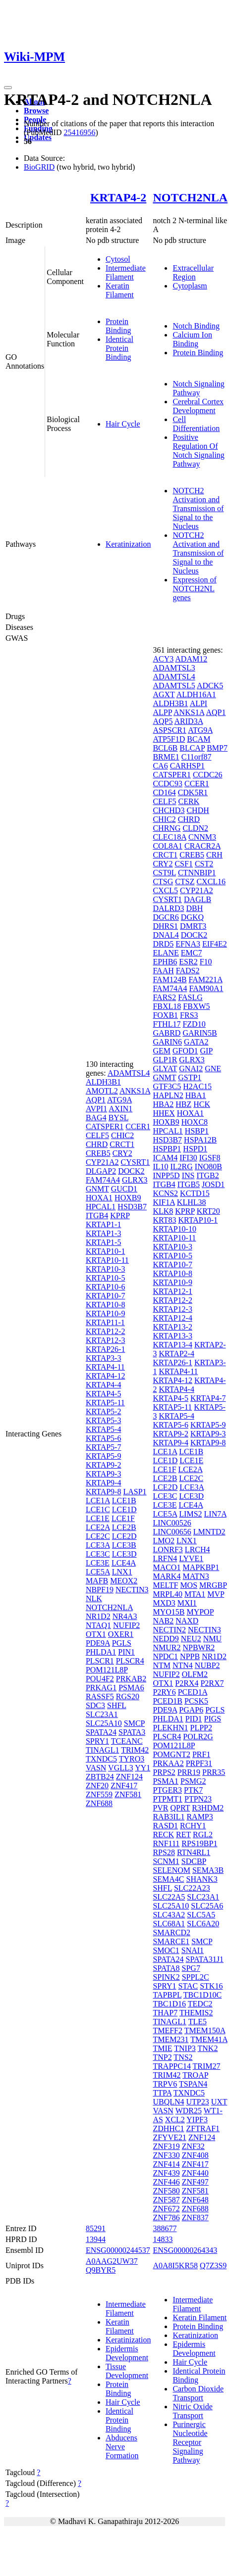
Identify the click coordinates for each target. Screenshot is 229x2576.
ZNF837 (195, 2217)
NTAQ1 (98, 1625)
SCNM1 (166, 1861)
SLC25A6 (207, 1906)
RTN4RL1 (193, 1852)
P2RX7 (212, 1683)
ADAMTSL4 (129, 1073)
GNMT (97, 1189)
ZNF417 (124, 1785)
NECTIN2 (169, 1629)
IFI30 (188, 1157)
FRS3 (189, 1015)
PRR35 (213, 1772)
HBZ (183, 1104)
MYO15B (168, 1612)
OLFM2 (195, 1674)
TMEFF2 (167, 2030)
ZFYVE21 (169, 2137)
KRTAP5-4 (103, 1429)
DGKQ (192, 917)
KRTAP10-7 (105, 1295)
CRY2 (122, 1153)
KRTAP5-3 (103, 1420)
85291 (96, 2228)
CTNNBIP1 (197, 872)
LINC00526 (172, 1523)
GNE (213, 1068)
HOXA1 (99, 1197)
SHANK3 (202, 1879)
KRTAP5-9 (103, 1456)
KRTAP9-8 (103, 1491)
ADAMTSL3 (174, 668)
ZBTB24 (100, 1776)
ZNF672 (166, 2208)
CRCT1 (122, 1144)
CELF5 (97, 1135)
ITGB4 (97, 1215)
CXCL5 (165, 890)
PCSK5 (196, 1701)
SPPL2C (195, 1977)
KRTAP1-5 (103, 1242)
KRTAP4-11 (105, 1367)
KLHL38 (191, 1202)
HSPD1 (195, 1149)
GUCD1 (124, 1189)
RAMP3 (199, 1817)
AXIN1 (120, 1108)
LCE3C (98, 1554)
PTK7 (193, 1790)
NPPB (190, 1656)
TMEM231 (170, 2039)
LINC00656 (172, 1531)
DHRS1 (165, 926)
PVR (160, 1808)
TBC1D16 (169, 2004)
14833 (162, 2239)
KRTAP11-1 (105, 1322)
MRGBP (213, 1585)
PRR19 (188, 1772)
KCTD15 (195, 1193)
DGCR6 (165, 917)
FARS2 (164, 997)
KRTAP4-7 (208, 1398)
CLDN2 (195, 828)
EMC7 (191, 953)
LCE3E (98, 1563)
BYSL (118, 1117)
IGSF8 (210, 1157)
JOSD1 (213, 1184)
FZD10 (193, 1024)
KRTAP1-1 (103, 1224)
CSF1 (183, 863)
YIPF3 (197, 2119)
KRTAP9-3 (103, 1474)
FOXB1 (165, 1015)
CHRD (97, 1144)
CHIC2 (122, 1135)
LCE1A (98, 1500)
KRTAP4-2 (118, 197)
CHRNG (166, 828)
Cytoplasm (189, 286)
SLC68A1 (169, 1923)
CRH (214, 855)
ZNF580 (166, 2191)
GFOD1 (185, 1051)
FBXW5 (196, 1006)
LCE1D (124, 1509)
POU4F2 (100, 1678)
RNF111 (166, 1843)
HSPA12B (200, 1140)
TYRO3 (132, 1759)
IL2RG (182, 1166)
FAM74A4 (103, 1180)
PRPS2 (164, 1772)
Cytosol (118, 259)
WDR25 (188, 2110)
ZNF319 (166, 2146)
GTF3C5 (167, 1086)
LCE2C (98, 1536)
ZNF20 (97, 1785)
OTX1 (96, 1634)
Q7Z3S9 (213, 2265)
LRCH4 (197, 1549)
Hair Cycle (123, 424)
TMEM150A (205, 2030)
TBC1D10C (202, 1995)
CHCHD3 (168, 810)
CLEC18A (169, 837)
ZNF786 (166, 2217)
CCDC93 (167, 783)
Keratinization (128, 544)
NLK (94, 1598)
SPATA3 (131, 1732)
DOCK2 (131, 1171)
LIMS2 (190, 1514)
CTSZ (184, 881)
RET (183, 1834)
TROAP (195, 2075)
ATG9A (119, 1100)
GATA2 (196, 1042)
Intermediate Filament (126, 272)
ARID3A (188, 721)
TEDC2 (200, 2004)
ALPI (199, 703)
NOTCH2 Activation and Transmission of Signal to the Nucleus (198, 508)
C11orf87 (196, 757)
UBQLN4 (168, 2102)
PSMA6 (131, 1687)
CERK (189, 801)
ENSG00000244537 (118, 2250)
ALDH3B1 (103, 1082)
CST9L (164, 872)
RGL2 (203, 1834)
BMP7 (217, 748)
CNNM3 (202, 837)
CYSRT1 (135, 1162)
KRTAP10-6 (105, 1287)
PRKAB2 (131, 1678)
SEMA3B (208, 1870)
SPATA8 (166, 1968)
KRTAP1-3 (103, 1233)
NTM (162, 1665)
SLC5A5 (201, 1914)
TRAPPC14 (171, 2066)
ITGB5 (188, 1184)
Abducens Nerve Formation (122, 2446)
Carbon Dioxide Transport (198, 2393)
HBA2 (163, 1104)
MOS (188, 1585)
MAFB (97, 1580)
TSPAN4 (193, 2084)
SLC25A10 (104, 1723)
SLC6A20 (203, 1923)
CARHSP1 (187, 766)
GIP (206, 1051)
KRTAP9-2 (103, 1465)
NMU (212, 1638)
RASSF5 (100, 1696)
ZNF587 (166, 2199)
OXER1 (121, 1634)
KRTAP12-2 (105, 1331)
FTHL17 (166, 1024)
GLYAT (165, 1068)
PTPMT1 (167, 1799)
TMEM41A (209, 2039)
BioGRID (39, 167)
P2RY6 (164, 1692)
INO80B (208, 1166)
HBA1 (195, 1095)
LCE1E (98, 1518)
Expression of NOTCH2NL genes (194, 588)
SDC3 (95, 1705)
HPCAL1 (100, 1206)
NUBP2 (207, 1665)
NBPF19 (100, 1589)
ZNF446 (166, 2182)
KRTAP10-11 (107, 1260)
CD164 (164, 792)
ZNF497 (195, 2182)
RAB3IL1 (168, 1817)
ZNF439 (166, 2173)
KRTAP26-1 (105, 1349)
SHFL (116, 1705)
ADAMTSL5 (174, 685)
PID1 (193, 1719)
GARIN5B (199, 1033)
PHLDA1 (101, 1652)
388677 (164, 2228)
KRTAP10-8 (105, 1304)
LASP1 (134, 1491)
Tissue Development (127, 2371)
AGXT (163, 694)
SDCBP (193, 1861)
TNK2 (208, 2048)
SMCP (134, 1723)
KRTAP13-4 (172, 1344)
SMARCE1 (171, 1941)
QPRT (180, 1808)
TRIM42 (135, 1750)
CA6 (160, 766)
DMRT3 (193, 926)
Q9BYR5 (100, 2270)
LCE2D (124, 1536)
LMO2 (163, 1540)
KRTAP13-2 (172, 1327)
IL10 (160, 1166)
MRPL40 (167, 1594)
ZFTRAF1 (203, 2128)
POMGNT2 (171, 1754)
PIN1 (126, 1652)
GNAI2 (191, 1068)
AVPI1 (96, 1108)
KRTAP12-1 (172, 1291)
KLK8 (163, 1211)
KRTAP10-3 (105, 1269)
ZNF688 (99, 1803)
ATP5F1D (169, 739)
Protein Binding (118, 325)
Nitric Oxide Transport (192, 2411)
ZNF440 (195, 2173)
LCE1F (123, 1518)
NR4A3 (125, 1616)
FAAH (163, 970)
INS (188, 1175)
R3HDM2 (208, 1808)
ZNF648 (195, 2199)
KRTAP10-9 (105, 1313)
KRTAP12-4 (172, 1318)
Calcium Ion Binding (192, 339)
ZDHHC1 (168, 2128)
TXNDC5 (101, 1759)
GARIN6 (167, 1042)
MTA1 (194, 1594)
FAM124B (169, 979)
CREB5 (98, 1153)
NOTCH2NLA (190, 197)
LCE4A (124, 1563)
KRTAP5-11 (105, 1402)
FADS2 (188, 970)
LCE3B (124, 1545)
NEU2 (191, 1638)
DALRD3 (168, 908)
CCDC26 (208, 774)
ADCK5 (210, 685)
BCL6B (165, 748)
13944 (96, 2239)
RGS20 (127, 1696)
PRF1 (201, 1754)
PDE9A (98, 1643)
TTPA (162, 2093)
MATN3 (195, 1576)
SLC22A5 (169, 1897)
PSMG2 (193, 1781)
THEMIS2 (196, 2012)
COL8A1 (167, 846)
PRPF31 (199, 1763)
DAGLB (197, 899)
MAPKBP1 (200, 1567)
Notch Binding (196, 326)
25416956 (79, 132)
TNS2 (182, 2057)
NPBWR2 (198, 1647)
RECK (163, 1834)
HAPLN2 (168, 1095)
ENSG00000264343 (185, 2250)
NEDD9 (165, 1638)
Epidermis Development (127, 2353)
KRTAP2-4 (176, 1353)
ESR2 (188, 961)
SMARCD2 (171, 1932)
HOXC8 (194, 1122)
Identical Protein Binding (119, 348)
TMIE (162, 2048)
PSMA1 (165, 1781)
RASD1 (165, 1825)
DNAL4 (165, 935)
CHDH (197, 810)
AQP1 (96, 1100)
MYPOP (200, 1612)
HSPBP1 (167, 1149)
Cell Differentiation (196, 423)
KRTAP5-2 (103, 1411)
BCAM (198, 739)
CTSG (163, 881)
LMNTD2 (209, 1531)
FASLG (190, 997)
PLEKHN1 (170, 1727)
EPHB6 (165, 961)
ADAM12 (191, 659)
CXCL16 (211, 881)
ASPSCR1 (169, 730)
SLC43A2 (169, 1914)
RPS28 (163, 1852)
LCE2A (98, 1527)
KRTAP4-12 (105, 1376)
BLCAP (192, 748)
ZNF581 (127, 1794)
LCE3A (98, 1545)
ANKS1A (134, 1091)
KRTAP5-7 (103, 1447)
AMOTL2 (102, 1091)
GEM (162, 1051)
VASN (96, 1768)
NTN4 (182, 1665)
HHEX (163, 1113)
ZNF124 (129, 1776)
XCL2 (175, 2119)
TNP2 (162, 2057)
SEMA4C (168, 1879)
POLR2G (198, 1736)
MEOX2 (123, 1580)
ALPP (162, 712)
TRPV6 (165, 2084)
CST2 (204, 863)
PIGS (213, 1719)
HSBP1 (197, 1131)
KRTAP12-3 (105, 1340)
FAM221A (206, 979)
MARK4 (166, 1576)
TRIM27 (207, 2066)
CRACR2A (202, 846)
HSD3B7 (132, 1206)
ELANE (165, 953)
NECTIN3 (132, 1589)
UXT (219, 2102)
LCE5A (98, 1572)
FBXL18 (167, 1006)
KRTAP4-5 (103, 1393)
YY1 (142, 1768)
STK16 (211, 1986)
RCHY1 (193, 1825)
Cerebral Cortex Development (198, 406)
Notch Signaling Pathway (198, 388)
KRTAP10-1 (105, 1251)
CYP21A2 (102, 1162)
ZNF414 (166, 2164)
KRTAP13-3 (172, 1336)
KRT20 (208, 1211)
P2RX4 (186, 1683)
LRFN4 (165, 1558)
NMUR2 (166, 1647)
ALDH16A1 (196, 694)
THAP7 (165, 2012)
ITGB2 (207, 1175)
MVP (215, 1594)
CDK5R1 (193, 792)
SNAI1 (192, 1950)
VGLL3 (120, 1768)
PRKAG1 (101, 1687)
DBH (194, 908)
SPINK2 (166, 1977)
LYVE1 (191, 1558)
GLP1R (165, 1059)
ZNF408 (195, 2155)
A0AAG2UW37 (112, 2261)
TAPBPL (167, 1995)
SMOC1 (166, 1950)
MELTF (165, 1585)
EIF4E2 (214, 944)
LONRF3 (167, 1549)
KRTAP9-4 (103, 1483)
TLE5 (197, 2021)
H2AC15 (197, 1086)
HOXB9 (127, 1197)
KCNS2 (165, 1193)
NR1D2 (98, 1616)
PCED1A (193, 1692)
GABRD (166, 1033)
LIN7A (215, 1514)
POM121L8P (107, 1670)
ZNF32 (193, 2146)
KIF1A (163, 1202)
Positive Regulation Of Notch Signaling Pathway (198, 450)
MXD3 (164, 1603)
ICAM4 (165, 1157)
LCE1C (98, 1509)
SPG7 (191, 1968)
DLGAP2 (101, 1171)
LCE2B (124, 1527)
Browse (36, 110)
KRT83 (164, 1220)
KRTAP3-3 (103, 1358)
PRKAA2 (168, 1763)
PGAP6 (191, 1710)
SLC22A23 (192, 1888)
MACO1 (166, 1567)
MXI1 (187, 1603)
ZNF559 (99, 1794)
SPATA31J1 (205, 1959)
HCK (201, 1104)
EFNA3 (187, 944)
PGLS (121, 1643)
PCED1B (167, 1701)
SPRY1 (97, 1741)
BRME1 (166, 757)
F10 (206, 961)
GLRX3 (135, 1180)
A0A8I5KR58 (175, 2265)
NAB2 (163, 1621)
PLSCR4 (130, 1661)
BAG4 (96, 1117)
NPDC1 (165, 1656)
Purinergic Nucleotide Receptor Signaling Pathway (189, 2442)
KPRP (119, 1215)
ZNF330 (166, 2155)
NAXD (186, 1621)
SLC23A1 (102, 1714)
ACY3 (163, 659)
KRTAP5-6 (103, 1438)
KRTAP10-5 (105, 1278)
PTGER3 (167, 1790)
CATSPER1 (104, 1126)
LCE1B (124, 1500)
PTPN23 (198, 1799)
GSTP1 (189, 1077)
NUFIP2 (126, 1625)
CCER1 (137, 1126)
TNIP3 (185, 2048)
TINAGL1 (102, 1750)
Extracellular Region (193, 272)
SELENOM (171, 1870)
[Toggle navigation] (8, 87)
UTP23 (197, 2102)
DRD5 (163, 944)
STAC (188, 1986)
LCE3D (124, 1554)
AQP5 (162, 721)
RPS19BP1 (199, 1843)
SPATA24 (101, 1732)
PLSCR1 (100, 1661)
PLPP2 (201, 1727)
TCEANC (127, 1741)
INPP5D (166, 1175)
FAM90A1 (206, 988)
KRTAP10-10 (174, 1229)
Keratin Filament (120, 290)
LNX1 (122, 1572)
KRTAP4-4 (103, 1385)
